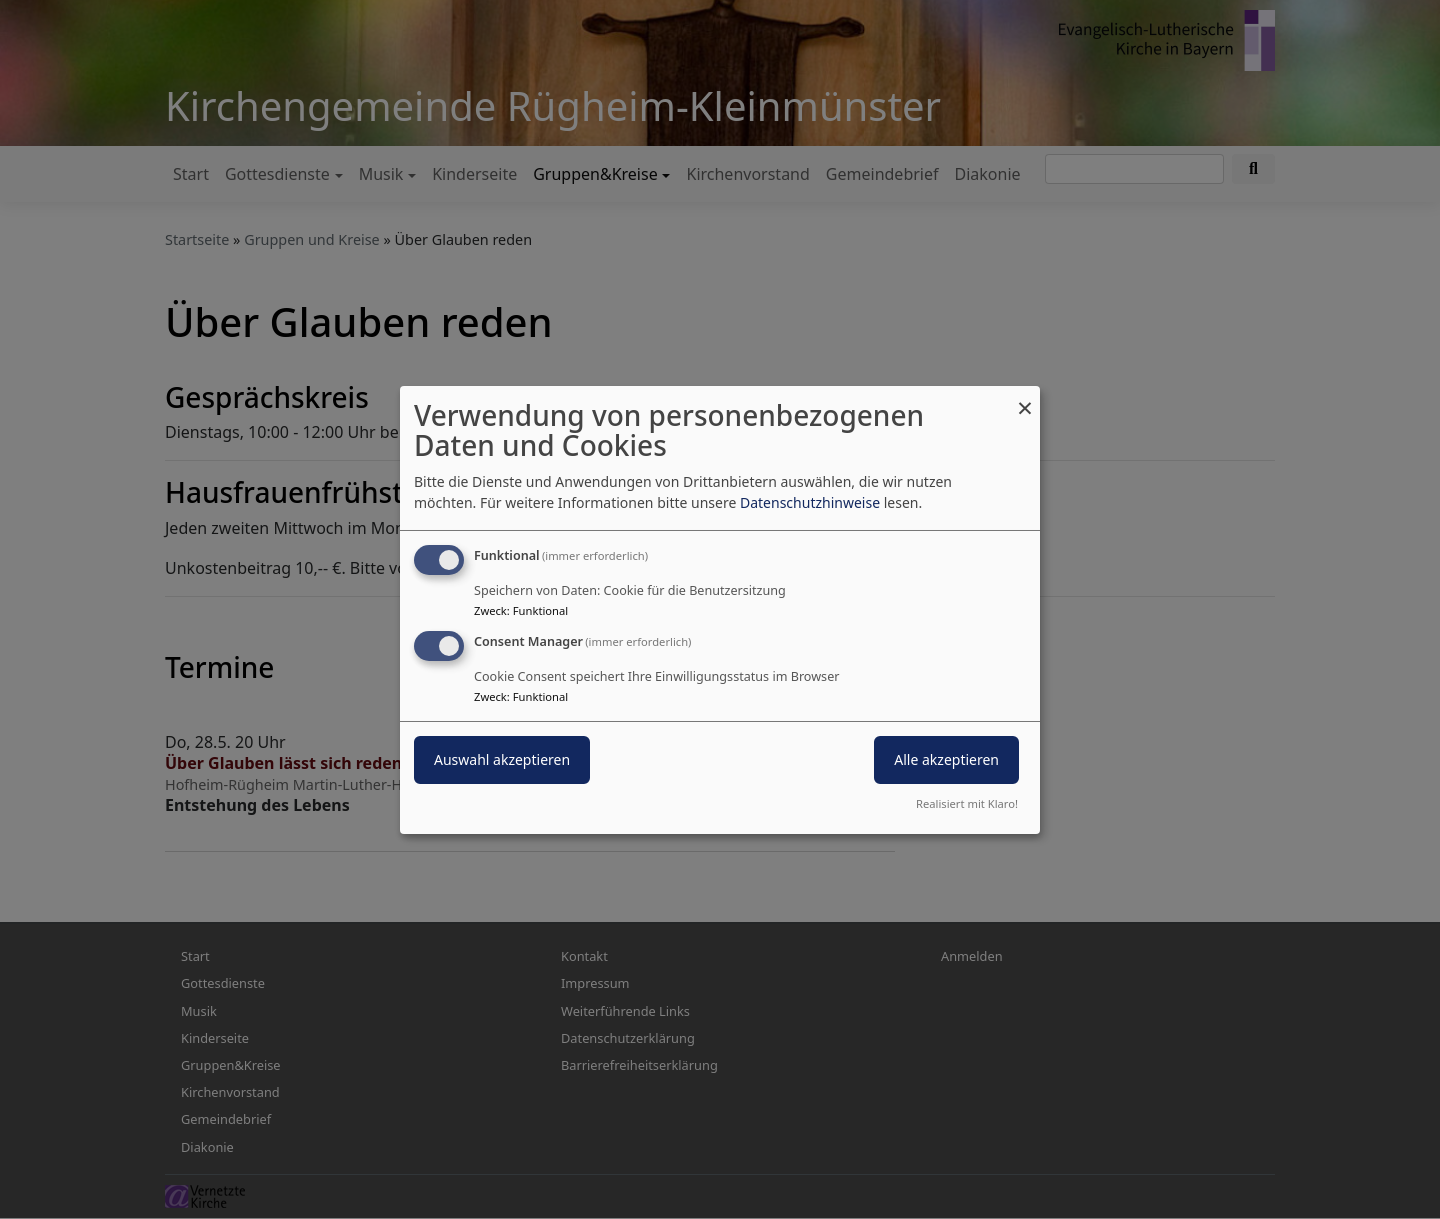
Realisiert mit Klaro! (967, 803)
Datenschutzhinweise (810, 502)
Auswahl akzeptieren (502, 759)
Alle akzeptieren (946, 759)
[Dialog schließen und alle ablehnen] (1025, 397)
